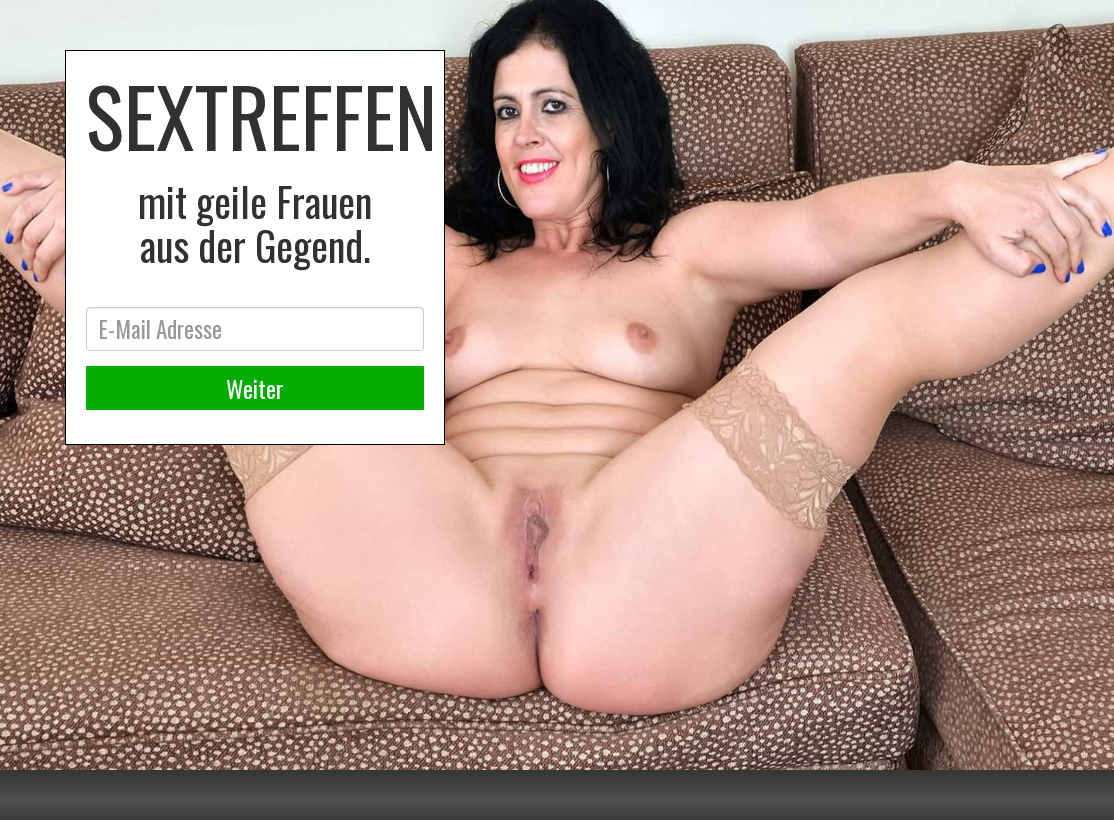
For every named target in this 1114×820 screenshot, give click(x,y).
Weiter (255, 388)
